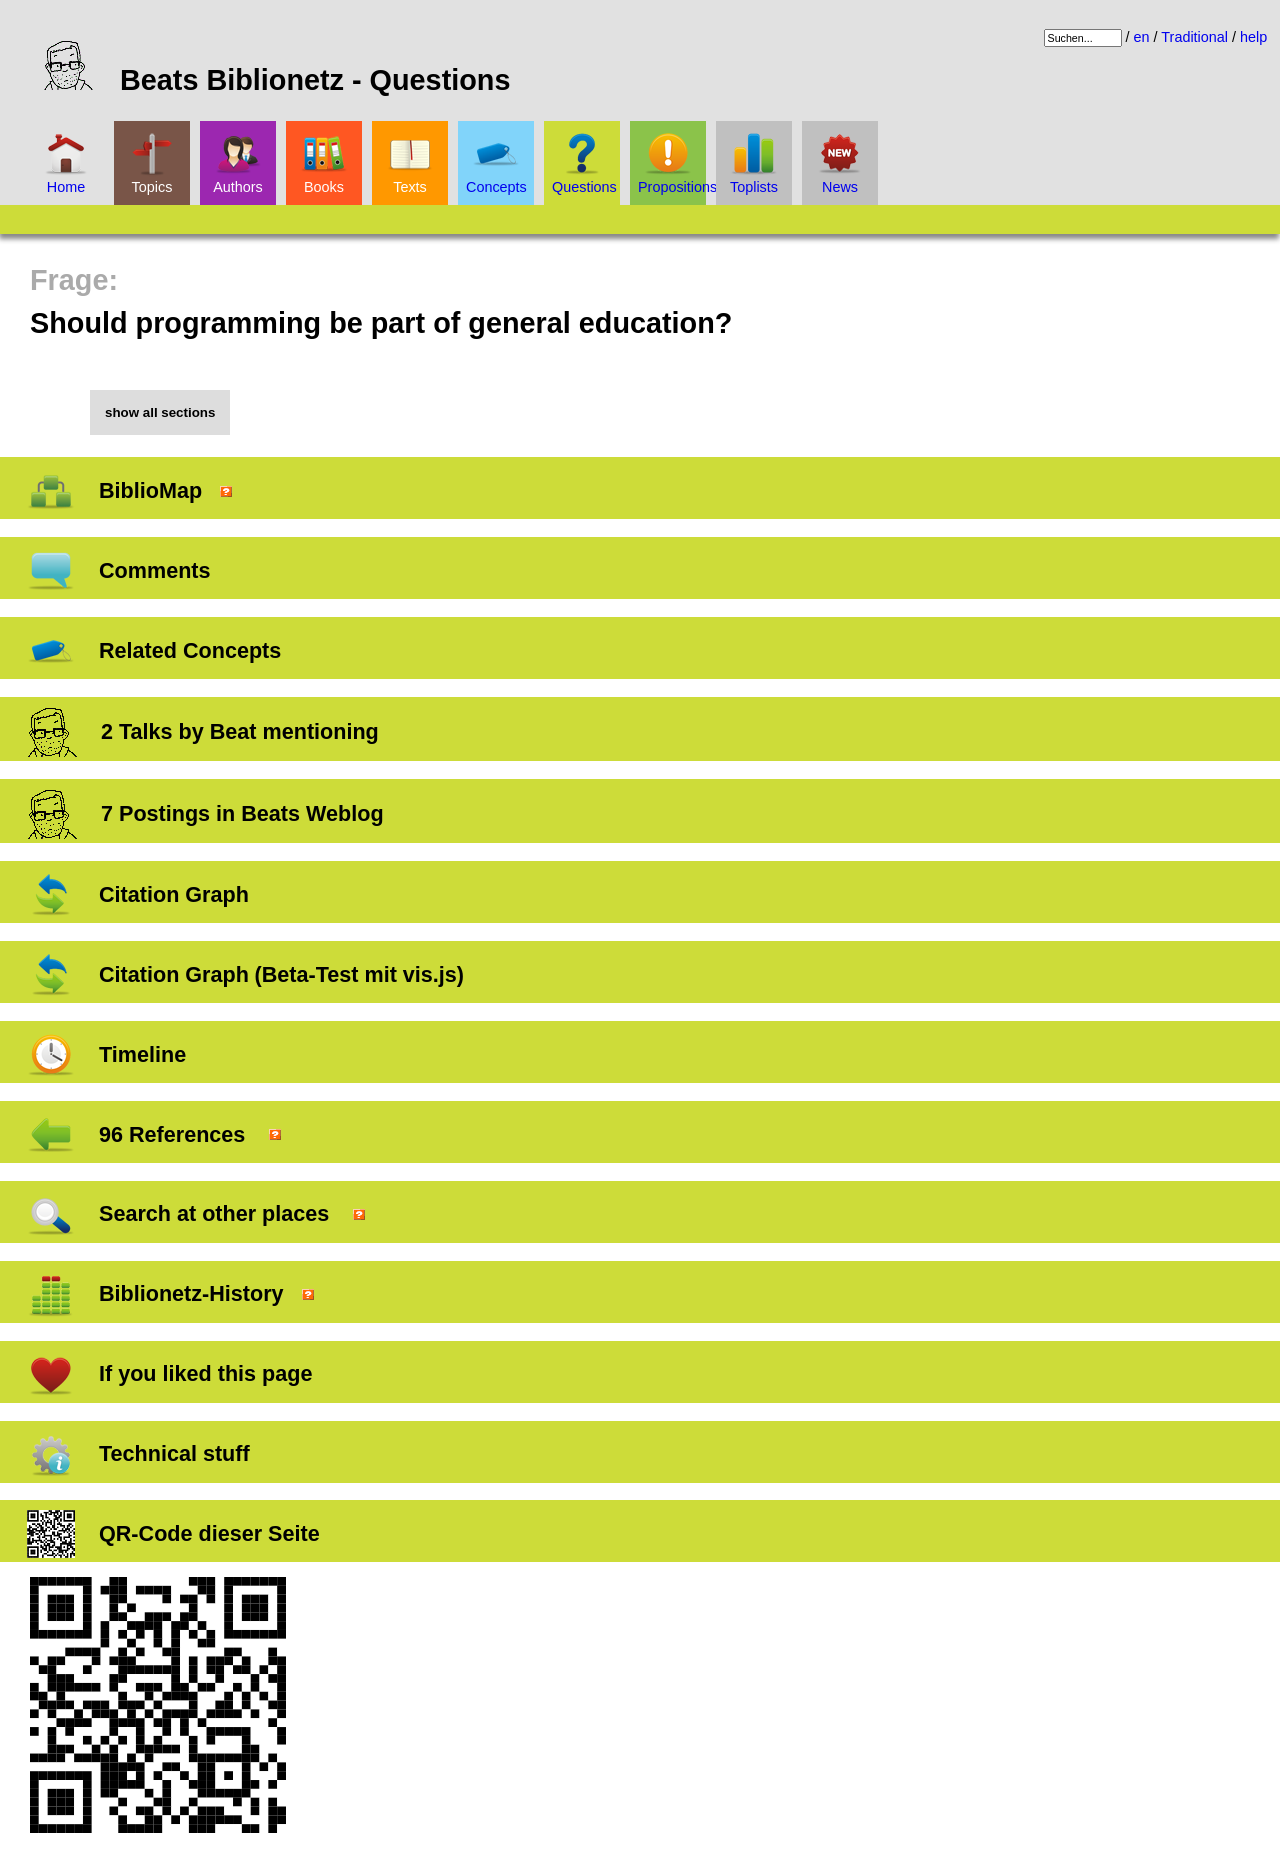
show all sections (160, 412)
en (1142, 37)
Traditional (1194, 37)
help (1253, 37)
